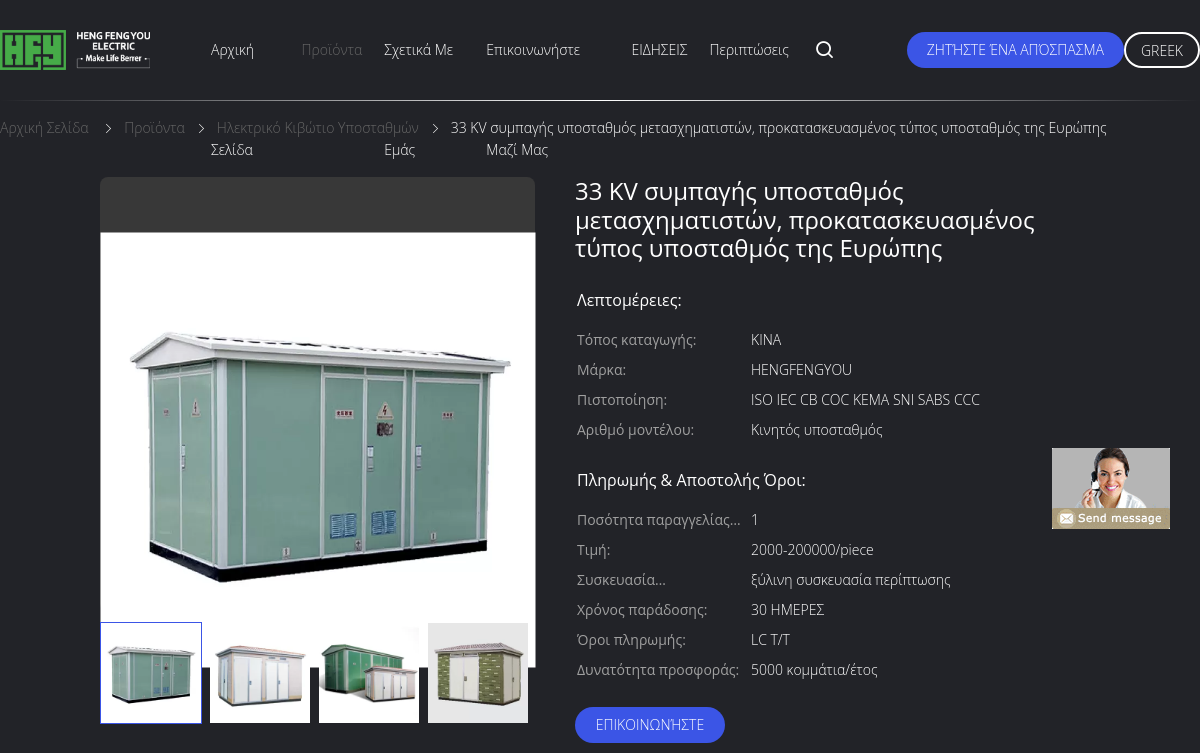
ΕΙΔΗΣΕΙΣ (660, 49)
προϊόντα (332, 49)
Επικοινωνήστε (650, 724)
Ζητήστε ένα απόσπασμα (1015, 49)
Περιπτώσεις (749, 49)
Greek (1162, 50)
